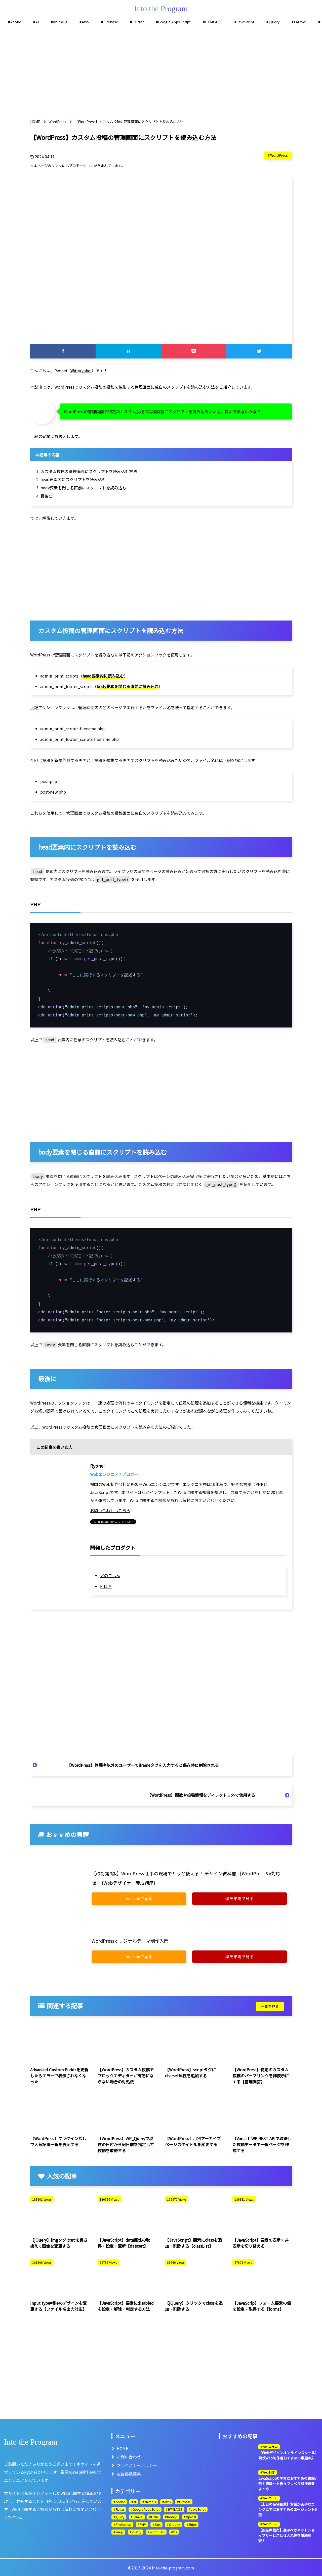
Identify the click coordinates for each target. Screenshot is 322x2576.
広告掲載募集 (129, 2472)
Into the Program (161, 8)
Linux (154, 2515)
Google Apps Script (174, 21)
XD (175, 2530)
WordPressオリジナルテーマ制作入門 (130, 1939)
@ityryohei (81, 371)
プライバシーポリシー (137, 2464)
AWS (85, 21)
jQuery (274, 21)
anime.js (60, 21)
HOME (122, 2447)
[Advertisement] (161, 77)
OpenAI (191, 2515)
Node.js (172, 2515)
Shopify (174, 2523)
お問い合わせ (129, 2456)
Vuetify (136, 2530)
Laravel (300, 21)
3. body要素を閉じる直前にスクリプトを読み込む (81, 488)
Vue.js (119, 2530)
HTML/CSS (213, 21)
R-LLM (106, 1585)
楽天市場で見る (239, 1897)
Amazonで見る (139, 1897)
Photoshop (123, 2523)
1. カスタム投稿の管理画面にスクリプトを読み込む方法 (86, 472)
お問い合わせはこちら (110, 1510)
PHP (143, 2523)
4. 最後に (44, 496)
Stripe (192, 2523)
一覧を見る (270, 2005)
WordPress (157, 2530)
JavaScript (245, 21)
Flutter (138, 21)
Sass (157, 2523)
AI (37, 21)
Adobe (15, 21)
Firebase (110, 21)
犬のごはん (110, 1575)
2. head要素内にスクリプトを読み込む (71, 480)
